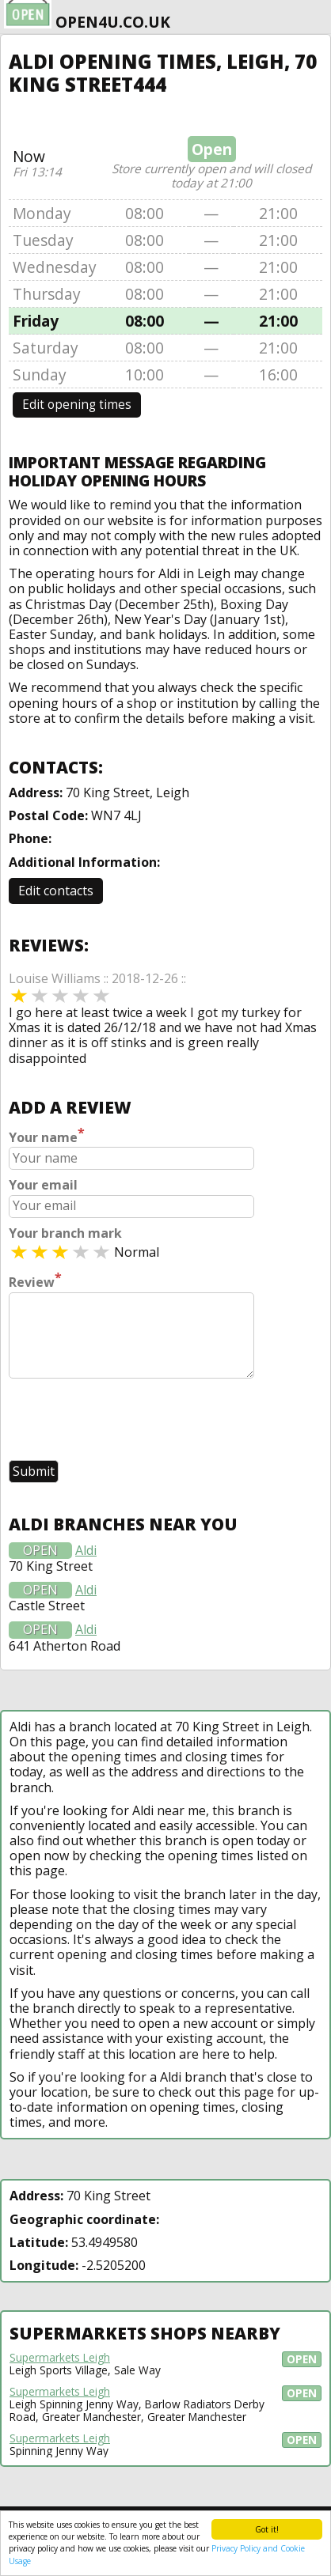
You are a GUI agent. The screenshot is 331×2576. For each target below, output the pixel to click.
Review (35, 1280)
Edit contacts (55, 890)
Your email (43, 1185)
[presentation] (129, 1421)
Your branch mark (65, 1233)
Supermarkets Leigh (60, 2357)
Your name (47, 1135)
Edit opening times (76, 404)
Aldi (86, 1550)
